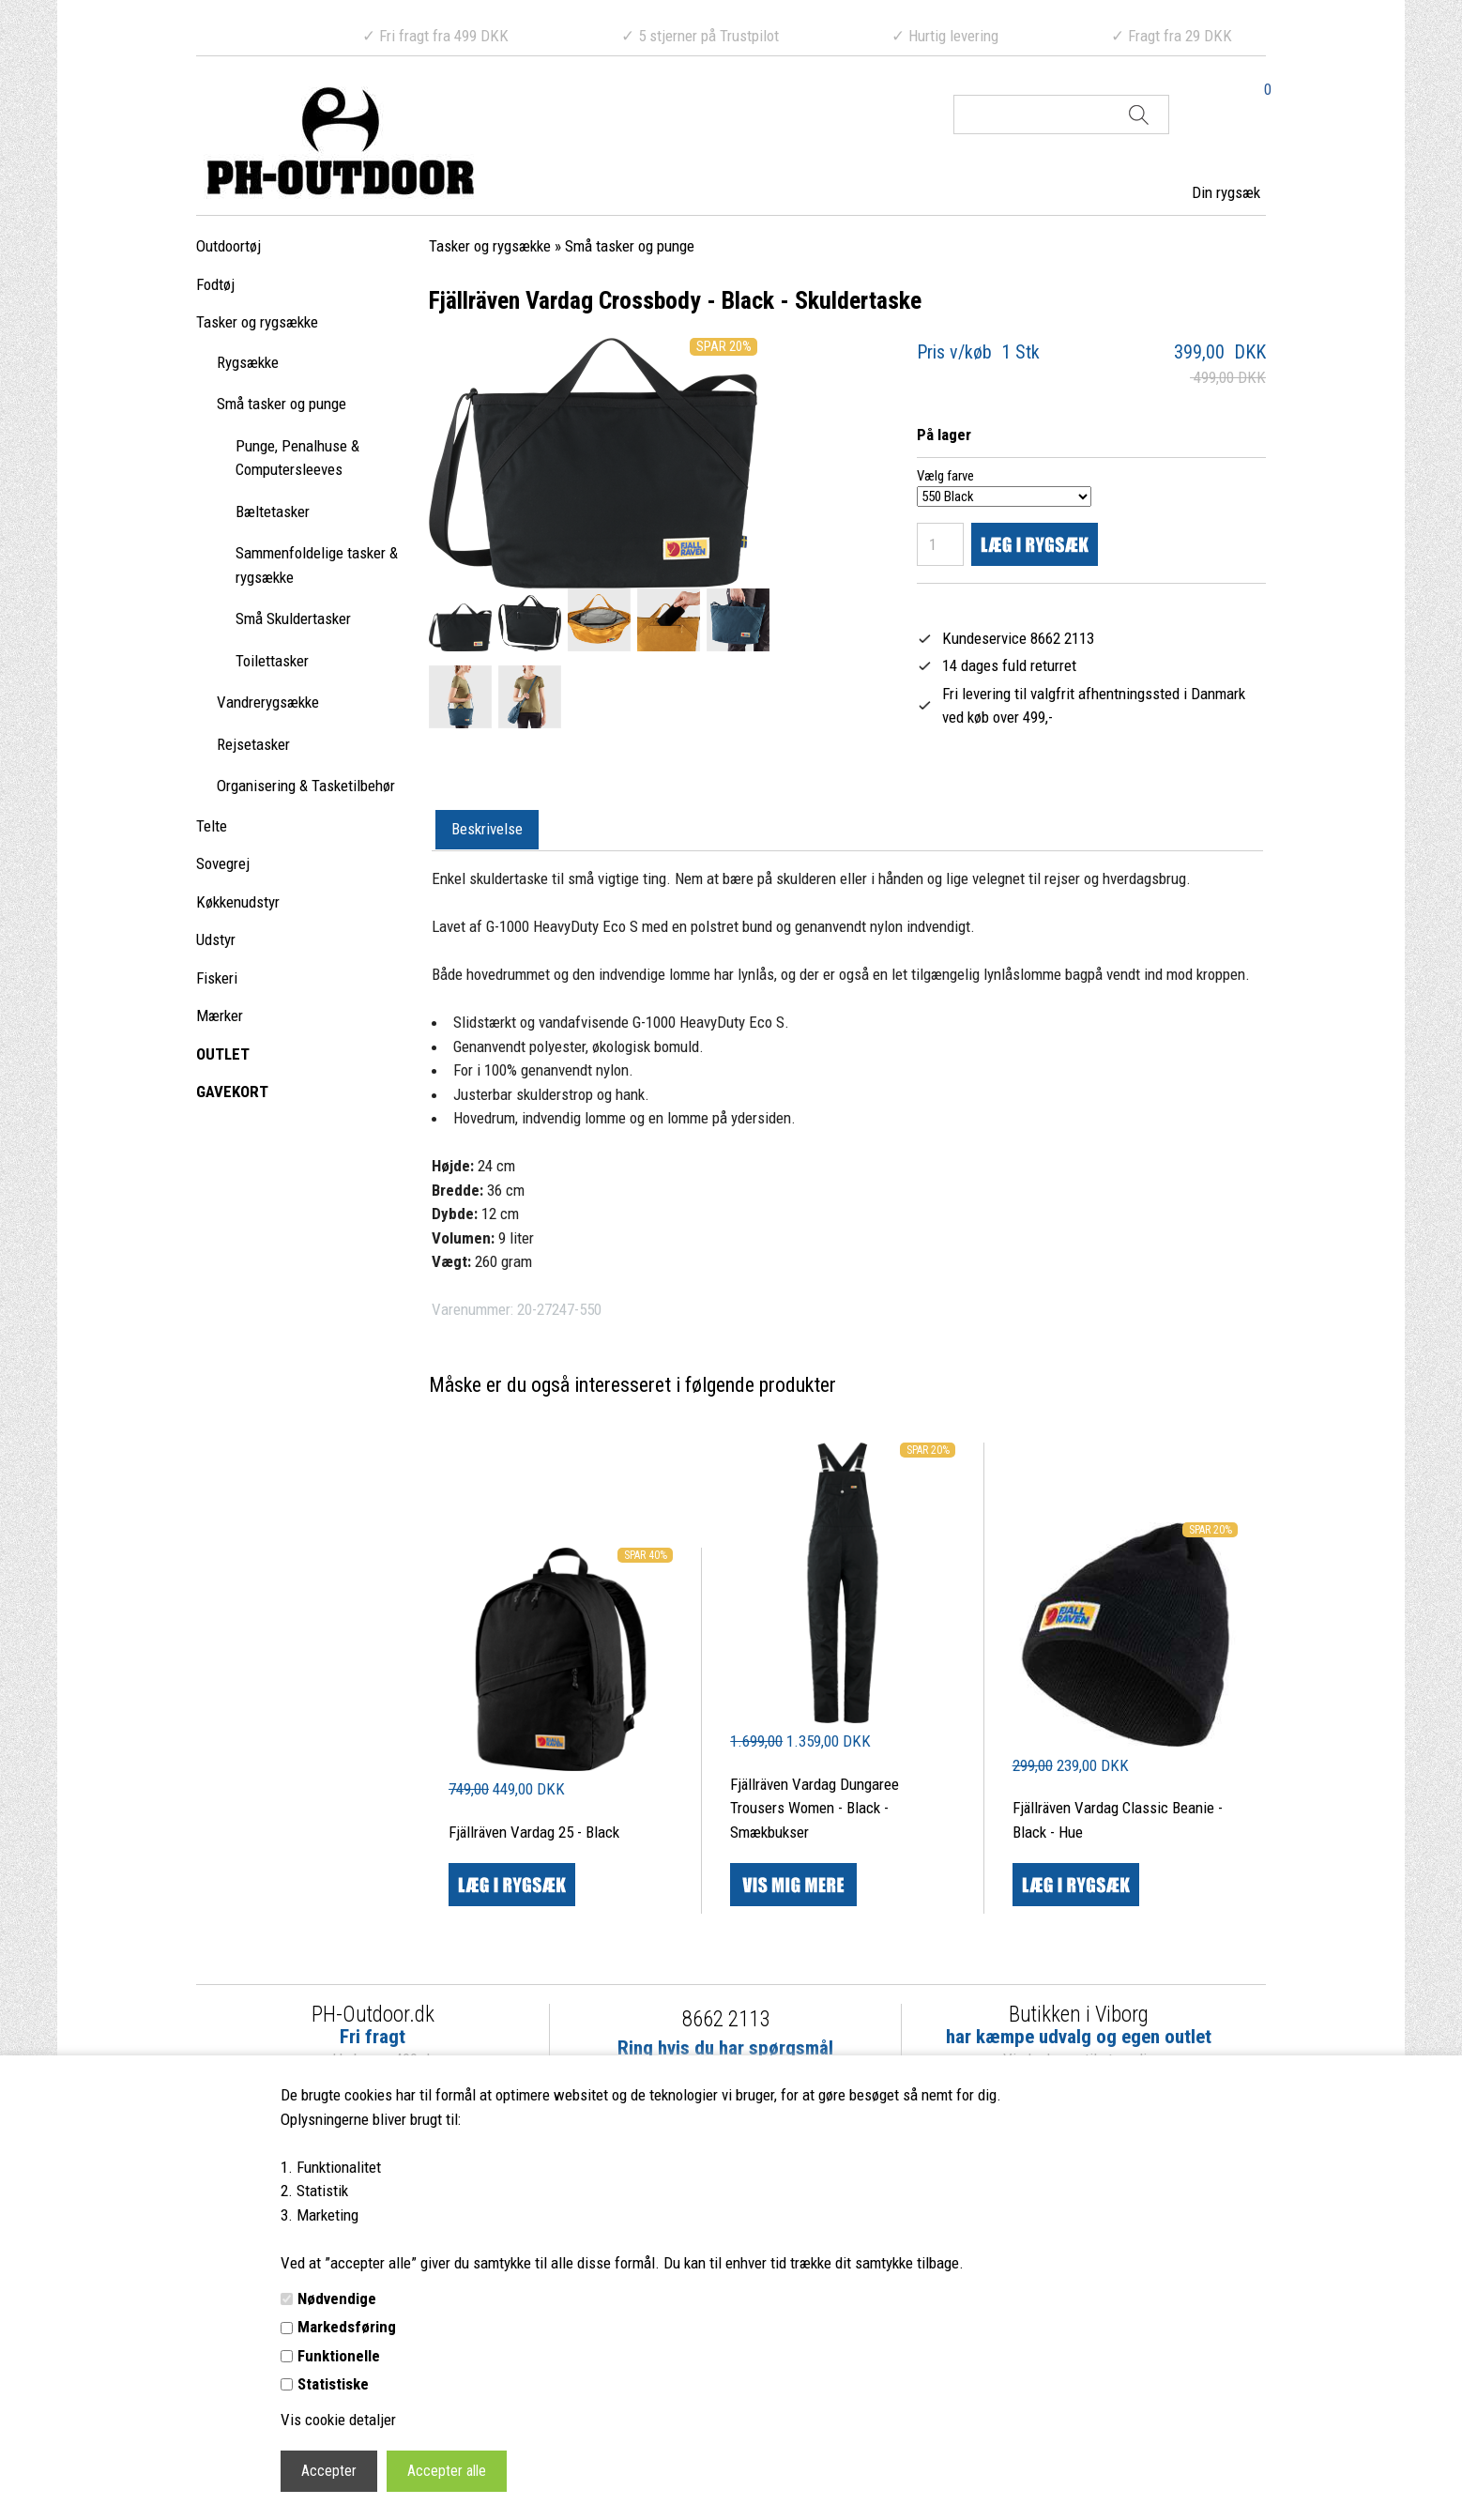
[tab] (487, 830)
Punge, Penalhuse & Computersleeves (297, 458)
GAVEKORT (232, 1091)
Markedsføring (346, 2326)
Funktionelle (338, 2355)
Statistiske (333, 2384)
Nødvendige (336, 2298)
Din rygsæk (1226, 192)
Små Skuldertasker (293, 618)
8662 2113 (725, 2019)
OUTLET (223, 1054)
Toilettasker (272, 660)
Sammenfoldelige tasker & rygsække (317, 565)
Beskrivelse (487, 828)
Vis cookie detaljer (338, 2419)
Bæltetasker (273, 511)
